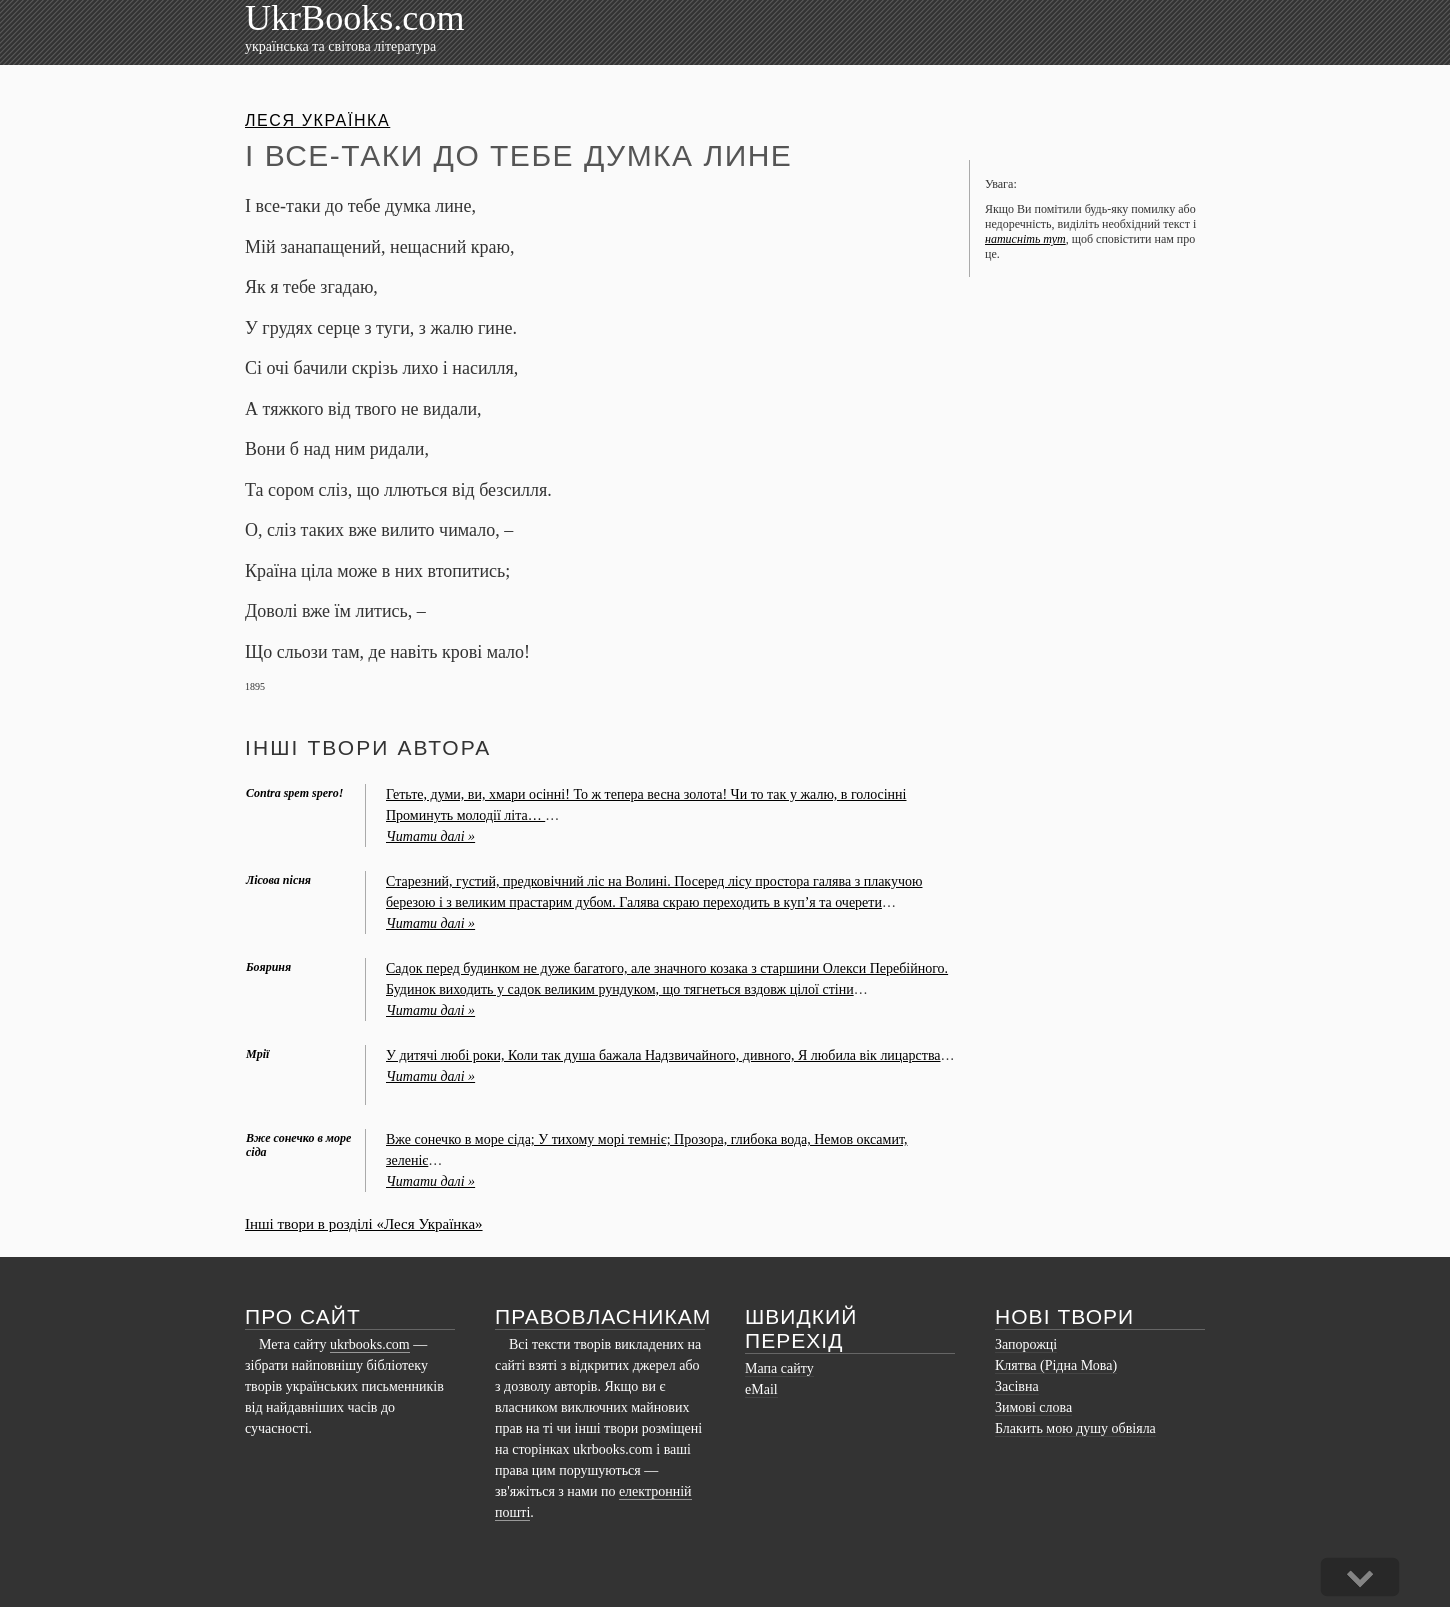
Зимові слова (1033, 1407)
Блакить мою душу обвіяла (1075, 1428)
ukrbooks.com (370, 1344)
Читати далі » (430, 836)
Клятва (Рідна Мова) (1056, 1365)
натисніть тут (1025, 239)
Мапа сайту (779, 1368)
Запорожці (1026, 1344)
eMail (761, 1389)
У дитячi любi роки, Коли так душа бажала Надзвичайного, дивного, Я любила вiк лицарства (663, 1055)
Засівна (1017, 1386)
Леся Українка (317, 120)
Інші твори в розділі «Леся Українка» (364, 1224)
